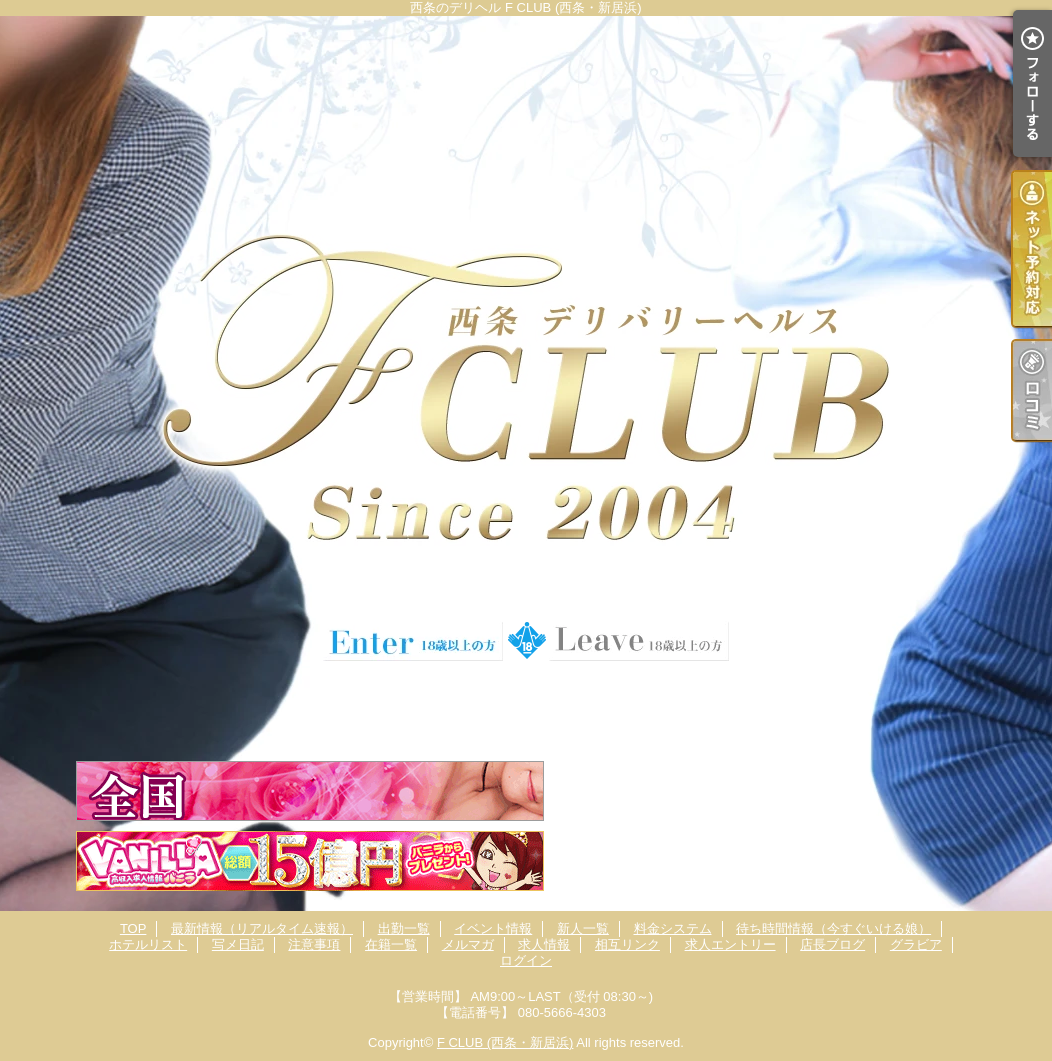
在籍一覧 (391, 944)
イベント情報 (493, 928)
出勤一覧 (404, 928)
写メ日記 (238, 944)
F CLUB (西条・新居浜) (505, 1042)
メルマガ (468, 944)
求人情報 (544, 944)
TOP (133, 928)
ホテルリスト (148, 944)
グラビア (916, 944)
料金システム (673, 928)
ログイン (526, 960)
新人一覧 (583, 928)
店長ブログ (832, 944)
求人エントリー (730, 944)
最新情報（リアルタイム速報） (262, 928)
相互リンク (627, 944)
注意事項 (314, 944)
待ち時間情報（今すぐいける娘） (833, 928)
